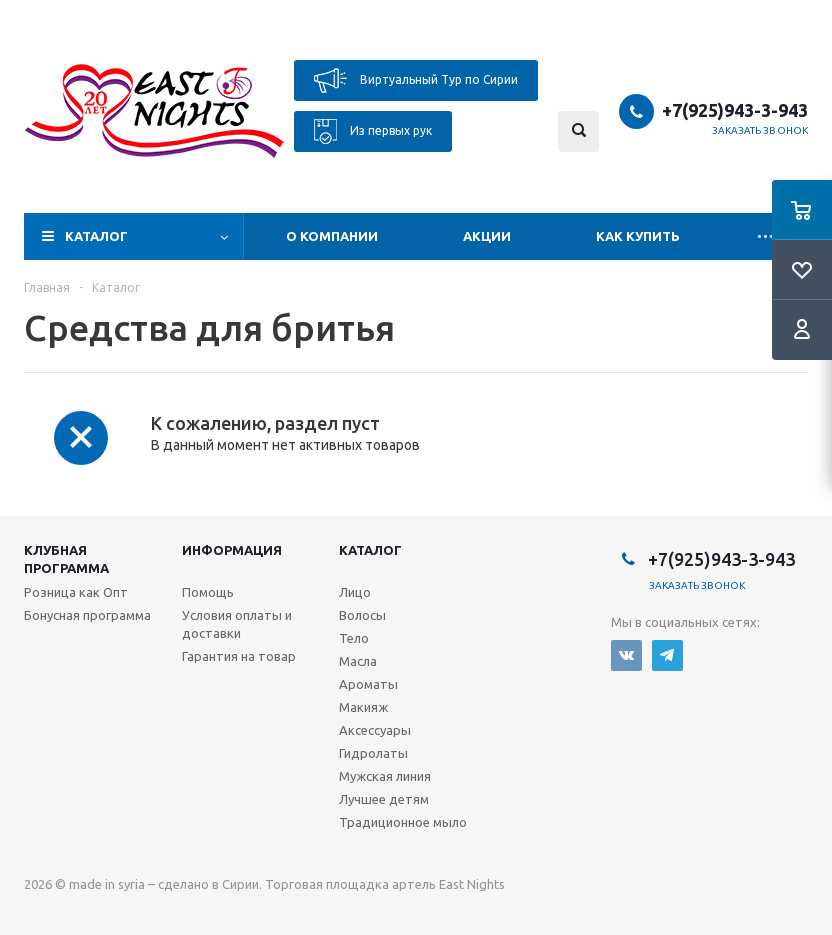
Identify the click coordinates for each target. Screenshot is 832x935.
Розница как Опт (76, 592)
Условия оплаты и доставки (237, 624)
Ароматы (368, 684)
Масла (358, 661)
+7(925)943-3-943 (735, 110)
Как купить (638, 236)
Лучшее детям (384, 799)
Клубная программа (66, 559)
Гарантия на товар (239, 656)
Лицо (355, 592)
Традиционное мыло (403, 822)
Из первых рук (373, 131)
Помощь (208, 592)
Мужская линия (385, 776)
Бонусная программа (87, 615)
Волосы (362, 615)
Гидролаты (373, 753)
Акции (487, 236)
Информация (232, 550)
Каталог (96, 236)
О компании (332, 236)
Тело (354, 638)
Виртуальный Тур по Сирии (416, 80)
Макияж (363, 707)
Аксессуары (375, 730)
